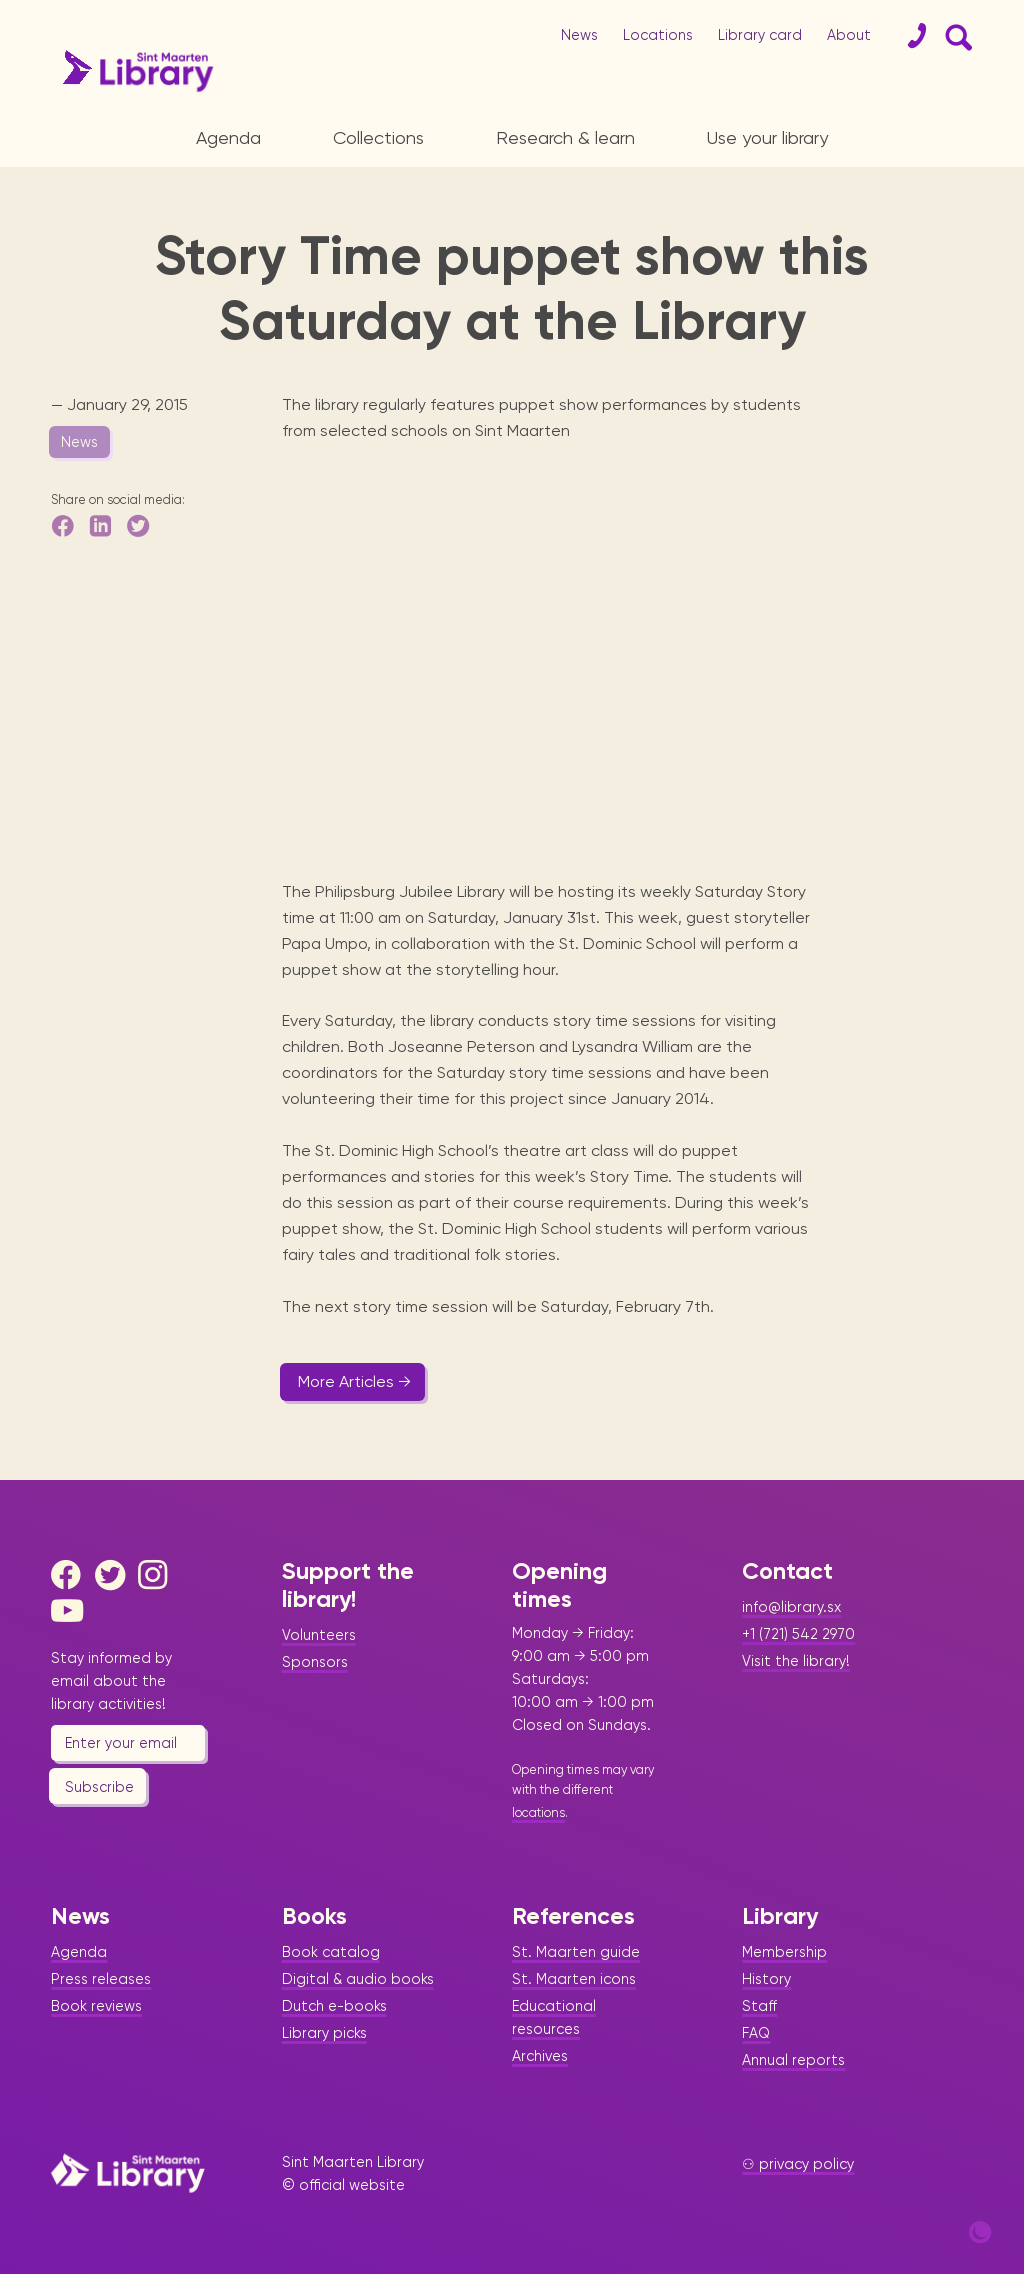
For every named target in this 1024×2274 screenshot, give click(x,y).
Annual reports (793, 2060)
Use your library (767, 137)
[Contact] (909, 36)
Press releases (101, 1979)
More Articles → (354, 1381)
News (579, 35)
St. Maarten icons (574, 1979)
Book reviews (96, 2006)
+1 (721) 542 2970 (798, 1634)
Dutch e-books (334, 2006)
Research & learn (565, 137)
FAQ (756, 2033)
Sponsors (315, 1662)
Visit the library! (796, 1661)
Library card (760, 35)
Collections (378, 137)
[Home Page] (128, 2173)
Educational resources (554, 2017)
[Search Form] (955, 36)
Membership (784, 1952)
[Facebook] (71, 1575)
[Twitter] (115, 1575)
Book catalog (331, 1952)
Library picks (324, 2033)
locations (538, 1812)
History (766, 1979)
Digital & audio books (358, 1979)
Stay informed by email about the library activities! (111, 1681)
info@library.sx (791, 1607)
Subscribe (99, 1787)
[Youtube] (71, 1611)
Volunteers (319, 1635)
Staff (759, 2006)
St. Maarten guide (576, 1952)
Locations (658, 35)
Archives (540, 2056)
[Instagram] (158, 1575)
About (849, 35)
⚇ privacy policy (798, 2164)
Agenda (228, 137)
